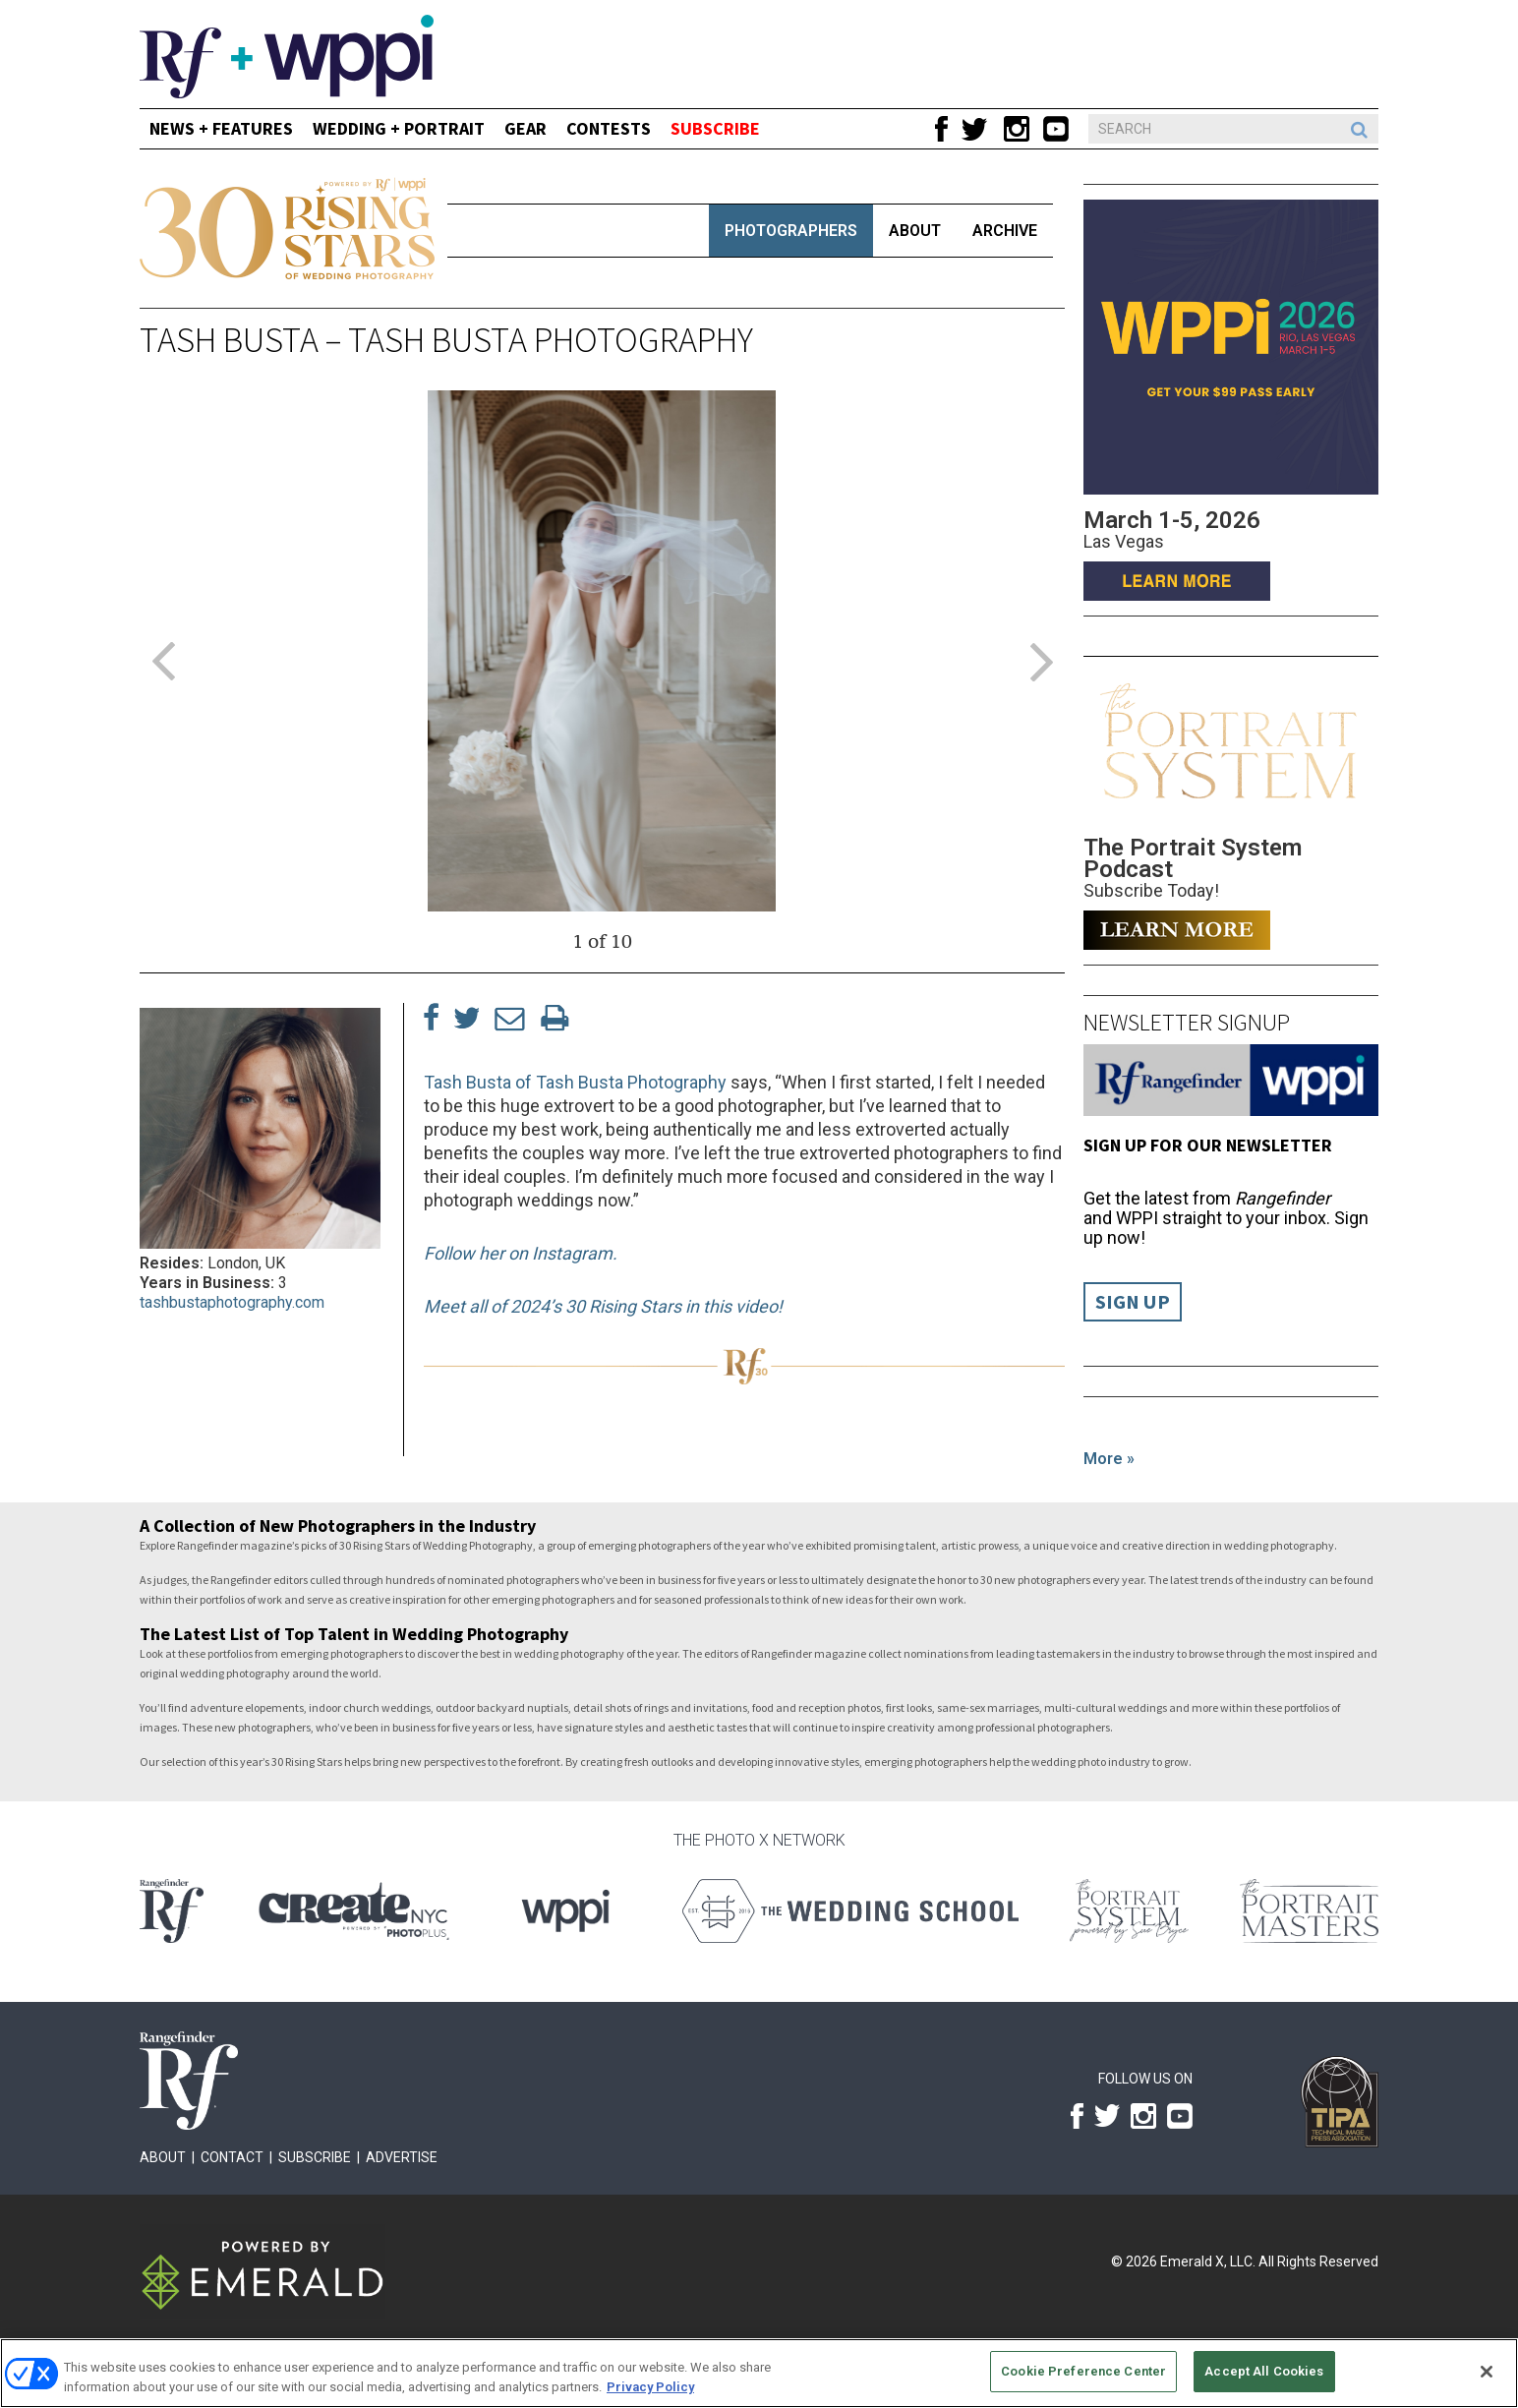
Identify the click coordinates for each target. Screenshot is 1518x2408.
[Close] (1486, 2371)
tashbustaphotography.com (232, 1302)
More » (1109, 1458)
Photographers (791, 230)
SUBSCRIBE (715, 128)
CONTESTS (608, 128)
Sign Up (1132, 1302)
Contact (232, 2157)
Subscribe (314, 2157)
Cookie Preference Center (1083, 2371)
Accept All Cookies (1263, 2371)
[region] (759, 2373)
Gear (525, 128)
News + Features (221, 128)
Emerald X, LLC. (1207, 2261)
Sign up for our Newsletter (1207, 1145)
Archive (1004, 230)
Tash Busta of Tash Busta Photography (575, 1082)
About (915, 230)
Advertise (402, 2157)
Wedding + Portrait (399, 128)
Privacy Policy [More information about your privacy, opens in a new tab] (650, 2386)
